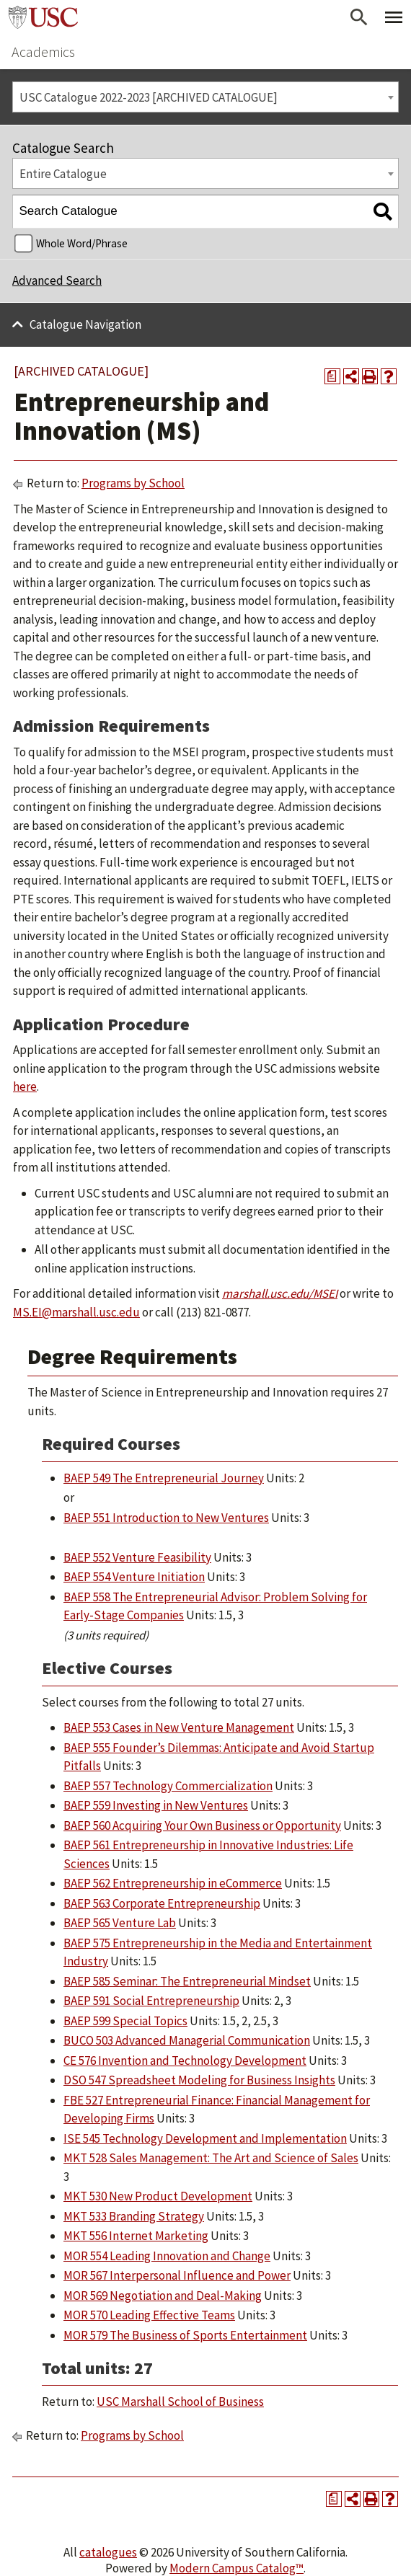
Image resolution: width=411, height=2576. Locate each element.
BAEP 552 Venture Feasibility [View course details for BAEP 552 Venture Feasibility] (137, 1557)
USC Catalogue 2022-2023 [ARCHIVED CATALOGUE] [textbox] (148, 97)
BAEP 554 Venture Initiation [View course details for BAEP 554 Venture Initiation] (134, 1577)
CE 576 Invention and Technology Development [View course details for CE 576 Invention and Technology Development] (184, 2060)
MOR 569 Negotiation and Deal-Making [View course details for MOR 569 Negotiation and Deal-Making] (162, 2295)
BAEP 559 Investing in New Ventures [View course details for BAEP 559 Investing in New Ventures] (155, 1805)
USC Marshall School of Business (180, 2401)
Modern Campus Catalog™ (236, 2568)
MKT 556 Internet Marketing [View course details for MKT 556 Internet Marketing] (135, 2236)
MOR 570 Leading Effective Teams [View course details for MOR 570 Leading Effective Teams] (149, 2315)
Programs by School (133, 483)
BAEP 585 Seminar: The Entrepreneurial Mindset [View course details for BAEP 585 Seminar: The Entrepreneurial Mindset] (187, 1981)
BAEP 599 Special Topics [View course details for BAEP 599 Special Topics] (125, 2021)
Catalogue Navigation (85, 324)
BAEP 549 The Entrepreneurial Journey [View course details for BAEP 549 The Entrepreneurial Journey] (163, 1478)
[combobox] (205, 96)
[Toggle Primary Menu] (393, 17)
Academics (43, 52)
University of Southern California (43, 17)
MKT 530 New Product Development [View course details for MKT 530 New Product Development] (157, 2196)
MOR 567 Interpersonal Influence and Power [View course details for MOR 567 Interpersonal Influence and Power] (177, 2275)
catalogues (108, 2552)
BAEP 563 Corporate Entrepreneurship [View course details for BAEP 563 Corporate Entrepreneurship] (161, 1903)
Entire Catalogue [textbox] (63, 174)
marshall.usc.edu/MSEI (279, 1293)
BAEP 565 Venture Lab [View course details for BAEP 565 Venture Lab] (119, 1923)
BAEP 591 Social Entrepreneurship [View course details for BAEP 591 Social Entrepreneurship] (151, 2001)
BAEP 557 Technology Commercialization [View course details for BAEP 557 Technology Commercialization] (168, 1786)
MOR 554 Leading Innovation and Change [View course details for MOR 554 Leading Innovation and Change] (166, 2256)
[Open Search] (359, 17)
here (25, 1086)
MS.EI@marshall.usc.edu (76, 1312)
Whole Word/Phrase (82, 243)
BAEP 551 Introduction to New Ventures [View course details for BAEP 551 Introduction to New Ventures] (166, 1518)
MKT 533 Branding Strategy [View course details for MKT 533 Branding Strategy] (133, 2216)
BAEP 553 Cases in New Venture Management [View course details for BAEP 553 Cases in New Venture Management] (178, 1727)
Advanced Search (57, 280)
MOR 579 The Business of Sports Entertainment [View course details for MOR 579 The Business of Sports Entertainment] (185, 2335)
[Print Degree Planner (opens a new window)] (332, 376)
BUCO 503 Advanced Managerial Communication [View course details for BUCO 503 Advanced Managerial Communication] (186, 2040)
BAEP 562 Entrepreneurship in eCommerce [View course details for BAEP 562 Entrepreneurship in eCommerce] (172, 1883)
